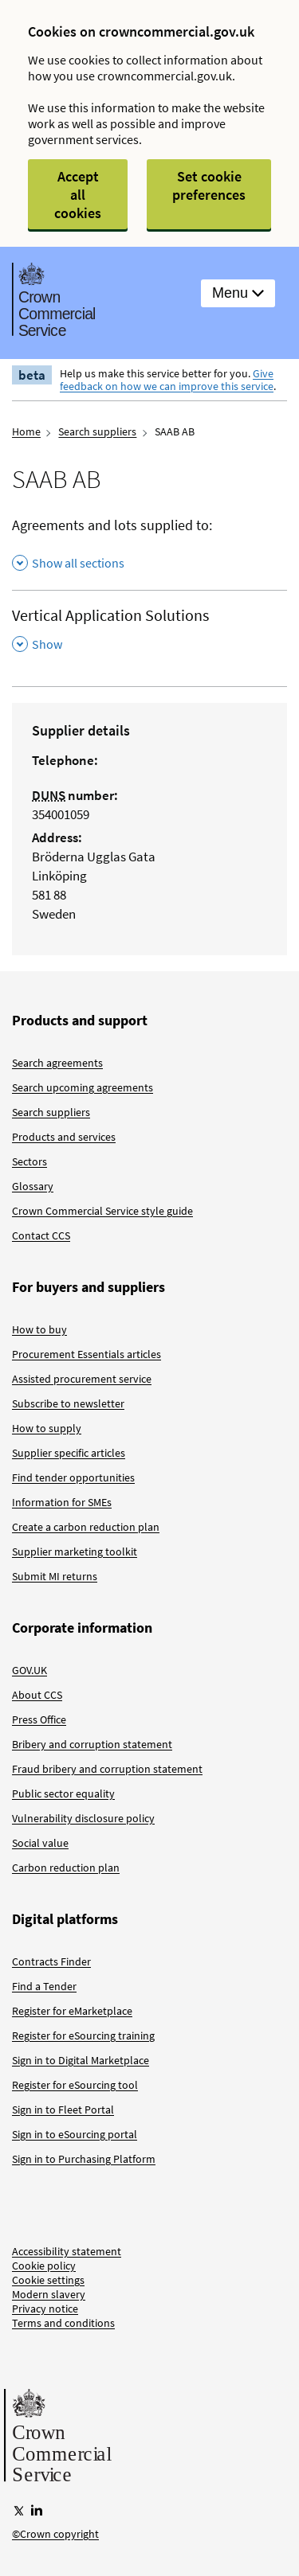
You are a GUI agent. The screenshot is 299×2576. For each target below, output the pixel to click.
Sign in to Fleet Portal (63, 2109)
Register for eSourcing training (83, 2035)
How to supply (46, 1428)
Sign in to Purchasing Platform (83, 2159)
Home (26, 431)
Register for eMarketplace (72, 2011)
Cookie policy (44, 2265)
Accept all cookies (77, 194)
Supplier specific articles (68, 1453)
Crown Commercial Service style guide (102, 1211)
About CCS (37, 1695)
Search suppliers (97, 431)
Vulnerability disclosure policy (83, 1818)
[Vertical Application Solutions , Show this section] (149, 630)
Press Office (39, 1719)
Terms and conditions (63, 2323)
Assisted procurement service (81, 1379)
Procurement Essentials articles (86, 1354)
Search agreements (57, 1063)
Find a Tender (44, 1986)
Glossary (32, 1186)
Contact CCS (41, 1235)
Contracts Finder (51, 1961)
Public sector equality (63, 1793)
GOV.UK (29, 1670)
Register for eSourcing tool (75, 2085)
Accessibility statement (66, 2251)
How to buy (39, 1329)
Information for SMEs (62, 1502)
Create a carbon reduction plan (85, 1527)
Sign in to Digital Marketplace (80, 2060)
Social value (40, 1843)
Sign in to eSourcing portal (74, 2134)
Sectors (29, 1161)
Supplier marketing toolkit (74, 1551)
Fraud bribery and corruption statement (107, 1769)
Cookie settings (48, 2280)
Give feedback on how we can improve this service (166, 379)
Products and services (64, 1137)
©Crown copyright (55, 2534)
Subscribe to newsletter (68, 1403)
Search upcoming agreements (82, 1087)
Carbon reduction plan (66, 1867)
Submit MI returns (54, 1576)
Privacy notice (45, 2308)
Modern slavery (48, 2294)
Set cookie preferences (209, 185)
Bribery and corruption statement (92, 1744)
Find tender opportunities (73, 1477)
